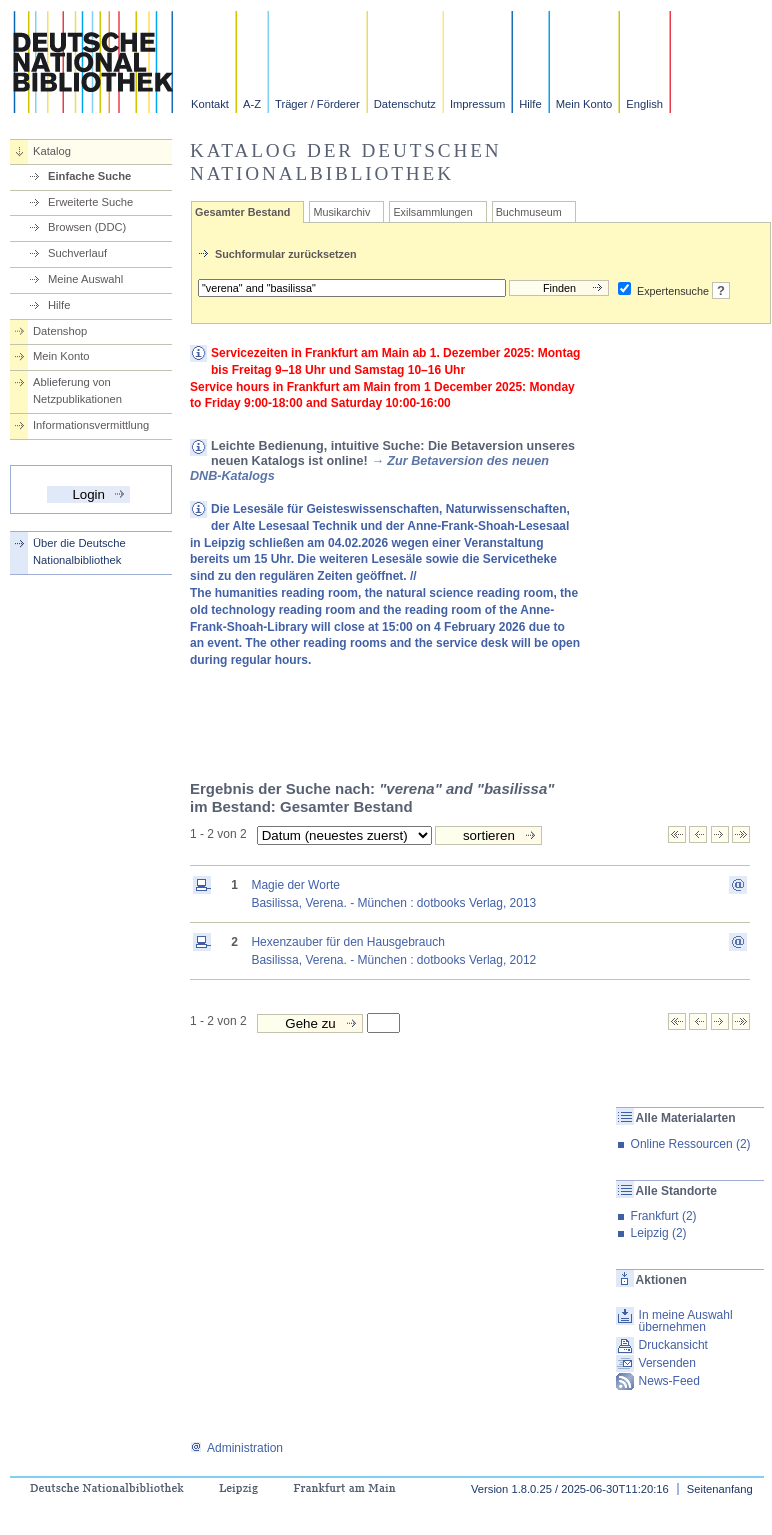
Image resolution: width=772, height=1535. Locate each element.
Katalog (52, 151)
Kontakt (210, 104)
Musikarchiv (341, 212)
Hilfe (530, 104)
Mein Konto (584, 104)
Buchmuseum (529, 212)
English (644, 104)
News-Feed (669, 1381)
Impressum (477, 104)
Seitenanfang (720, 1489)
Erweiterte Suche (90, 202)
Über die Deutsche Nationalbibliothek (79, 551)
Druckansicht (673, 1345)
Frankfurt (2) (664, 1216)
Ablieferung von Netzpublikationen (77, 390)
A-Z (252, 104)
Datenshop (60, 331)
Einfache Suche (89, 176)
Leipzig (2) (659, 1233)
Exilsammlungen (432, 212)
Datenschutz (405, 104)
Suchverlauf (77, 253)
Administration (236, 1448)
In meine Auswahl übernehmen (686, 1321)
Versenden (667, 1363)
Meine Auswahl (85, 279)
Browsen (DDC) (87, 227)
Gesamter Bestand (242, 212)
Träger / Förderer (317, 104)
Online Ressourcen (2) (691, 1144)
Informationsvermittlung (91, 425)
